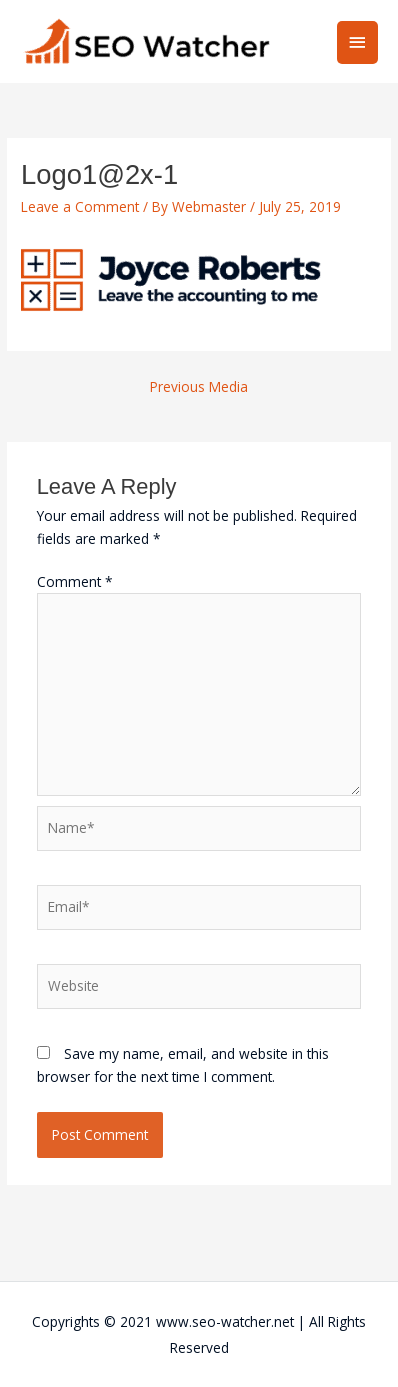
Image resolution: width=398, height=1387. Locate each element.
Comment (75, 581)
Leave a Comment (80, 206)
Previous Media (199, 386)
